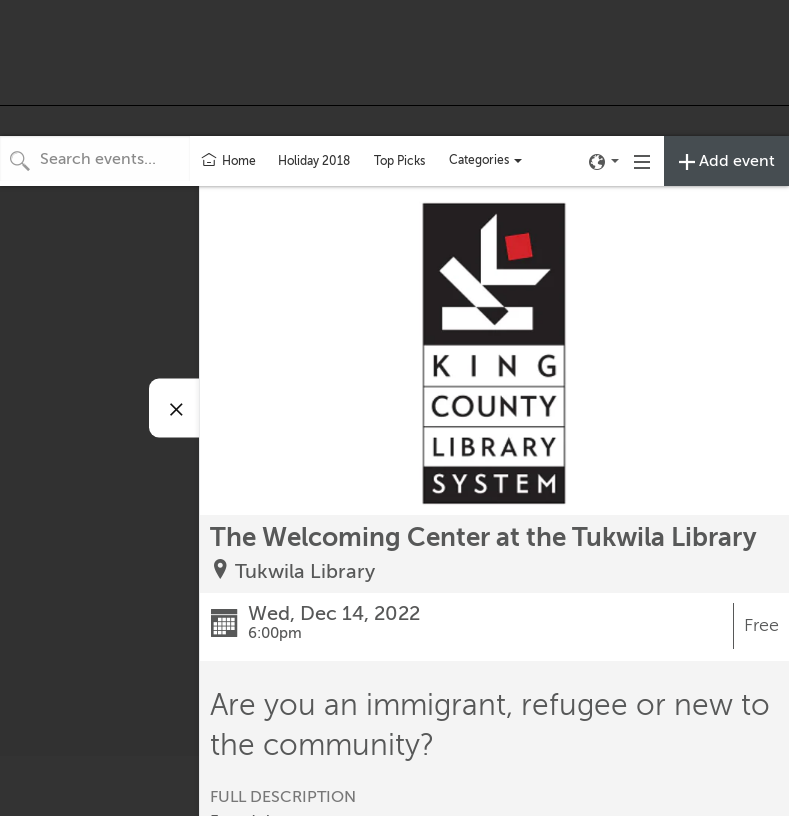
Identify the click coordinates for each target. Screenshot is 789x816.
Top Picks (399, 161)
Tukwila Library (305, 571)
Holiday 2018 (314, 161)
